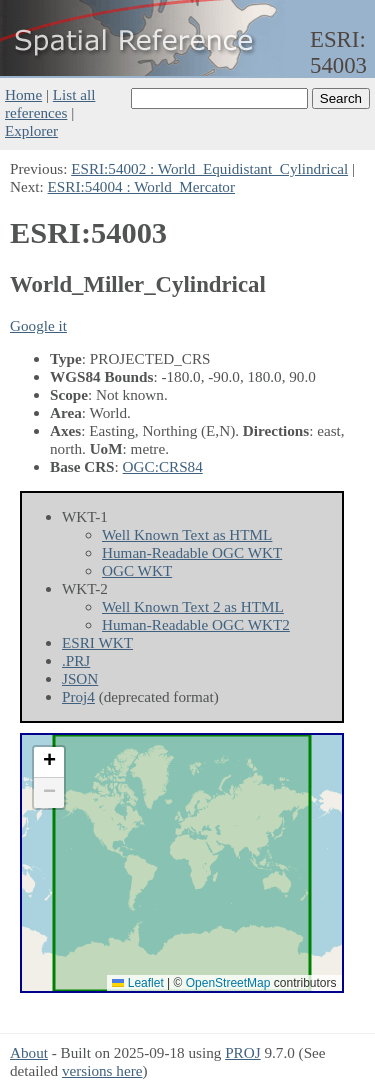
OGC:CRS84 (163, 466)
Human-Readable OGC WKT (192, 552)
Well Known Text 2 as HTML (193, 606)
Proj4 (78, 696)
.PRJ (76, 660)
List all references (50, 103)
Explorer (31, 130)
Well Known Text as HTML (187, 534)
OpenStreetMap (228, 983)
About (29, 1052)
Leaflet (137, 983)
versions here (102, 1070)
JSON (80, 678)
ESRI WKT (97, 642)
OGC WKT (137, 570)
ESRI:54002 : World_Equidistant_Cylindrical (209, 168)
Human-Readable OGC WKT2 (196, 624)
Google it (38, 325)
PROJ (242, 1052)
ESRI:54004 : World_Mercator (141, 186)
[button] (49, 762)
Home (23, 94)
